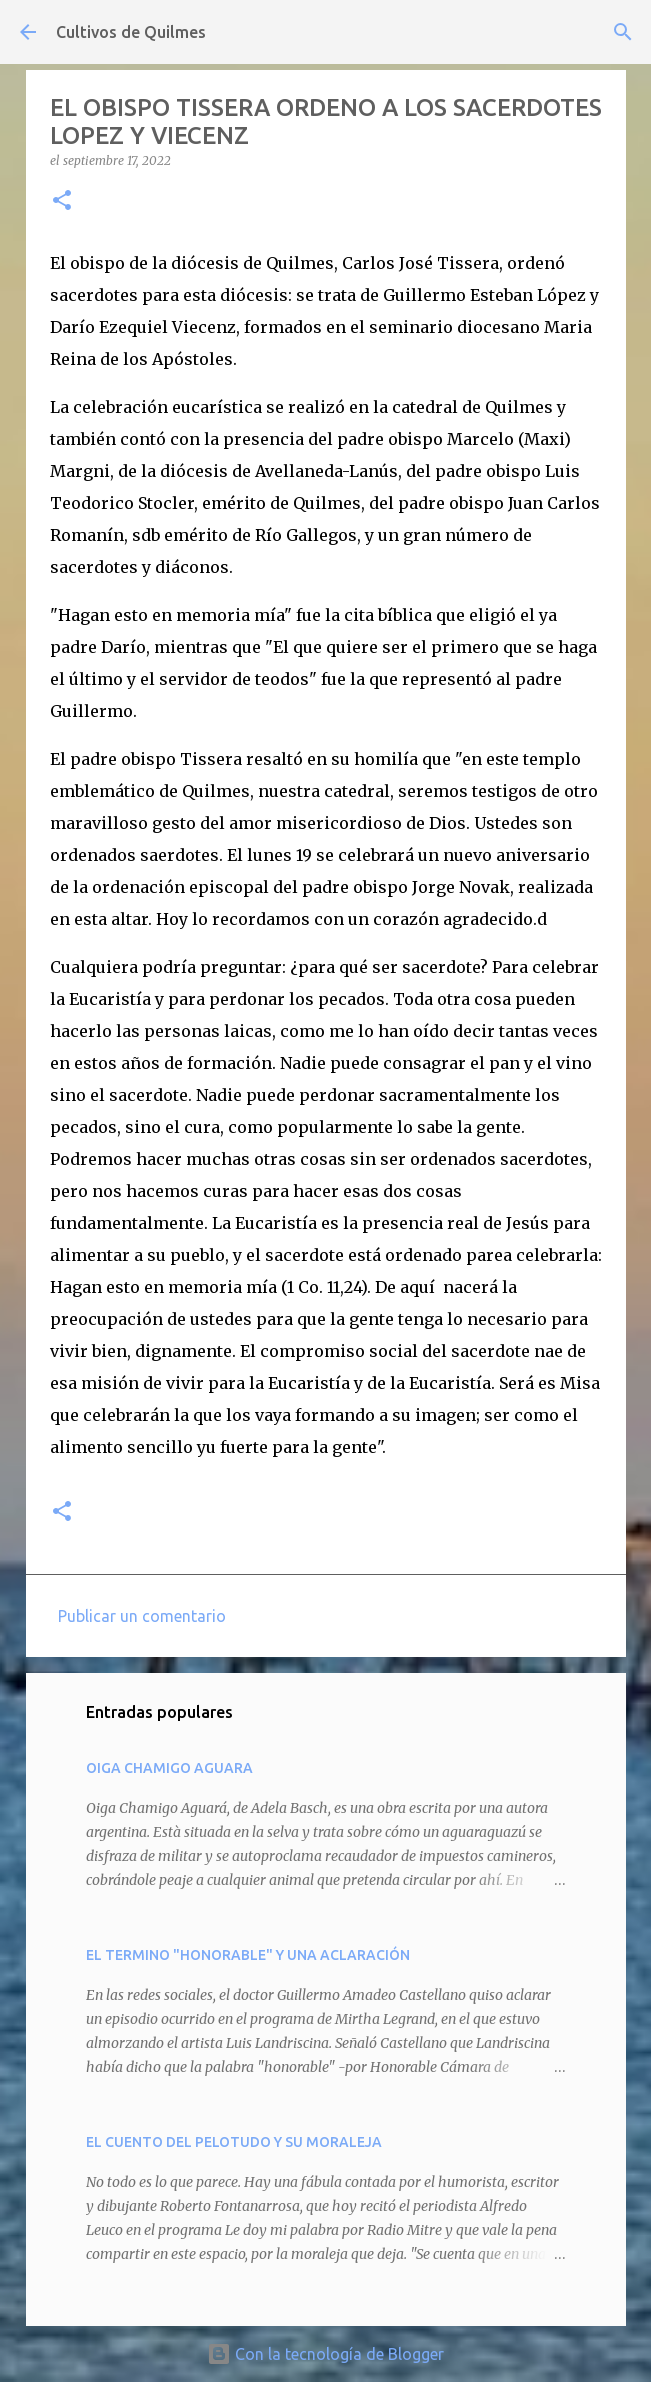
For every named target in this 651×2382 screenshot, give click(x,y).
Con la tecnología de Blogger (325, 2354)
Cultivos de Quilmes (131, 32)
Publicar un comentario (142, 1616)
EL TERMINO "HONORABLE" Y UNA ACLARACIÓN (248, 1955)
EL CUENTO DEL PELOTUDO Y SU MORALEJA (234, 2142)
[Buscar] (623, 32)
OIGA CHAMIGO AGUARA (169, 1768)
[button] (62, 201)
